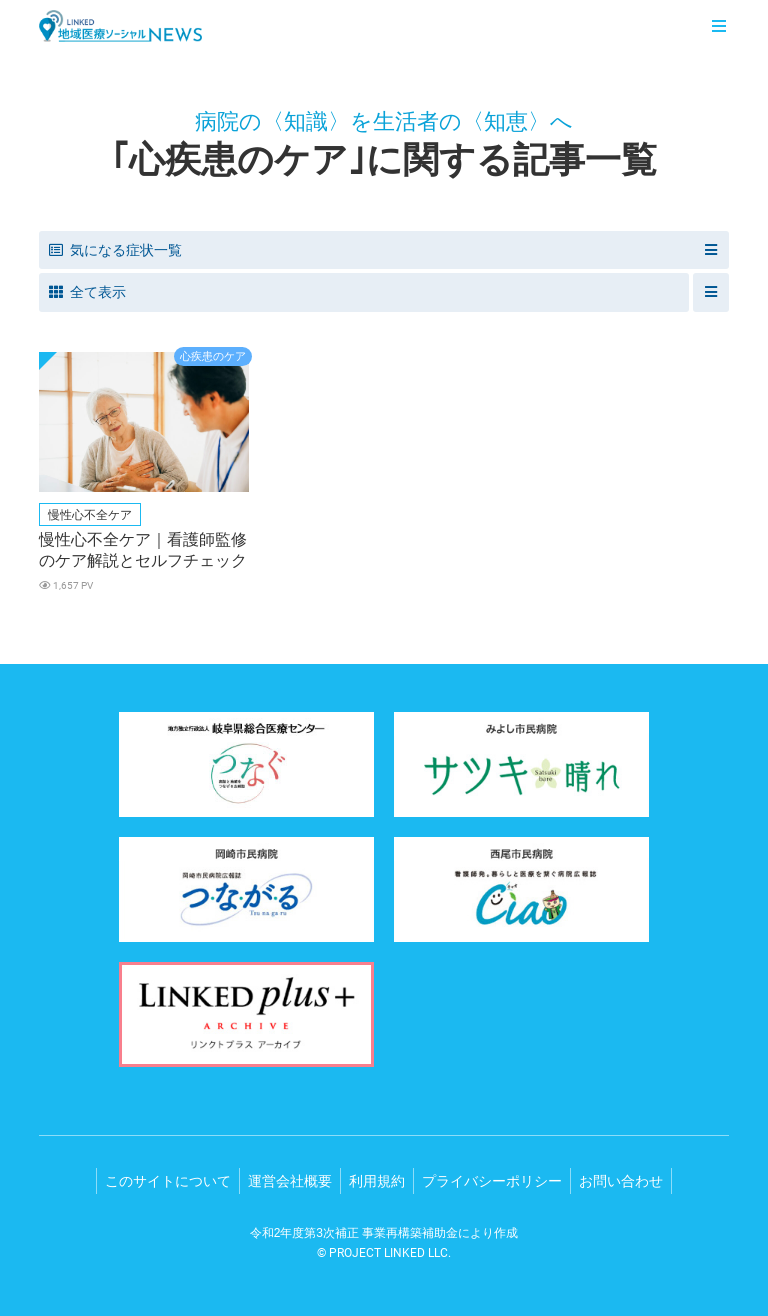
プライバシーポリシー (492, 1181)
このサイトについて (168, 1181)
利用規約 (377, 1181)
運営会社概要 (290, 1181)
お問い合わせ (621, 1181)
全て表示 (87, 292)
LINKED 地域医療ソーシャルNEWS (120, 26)
